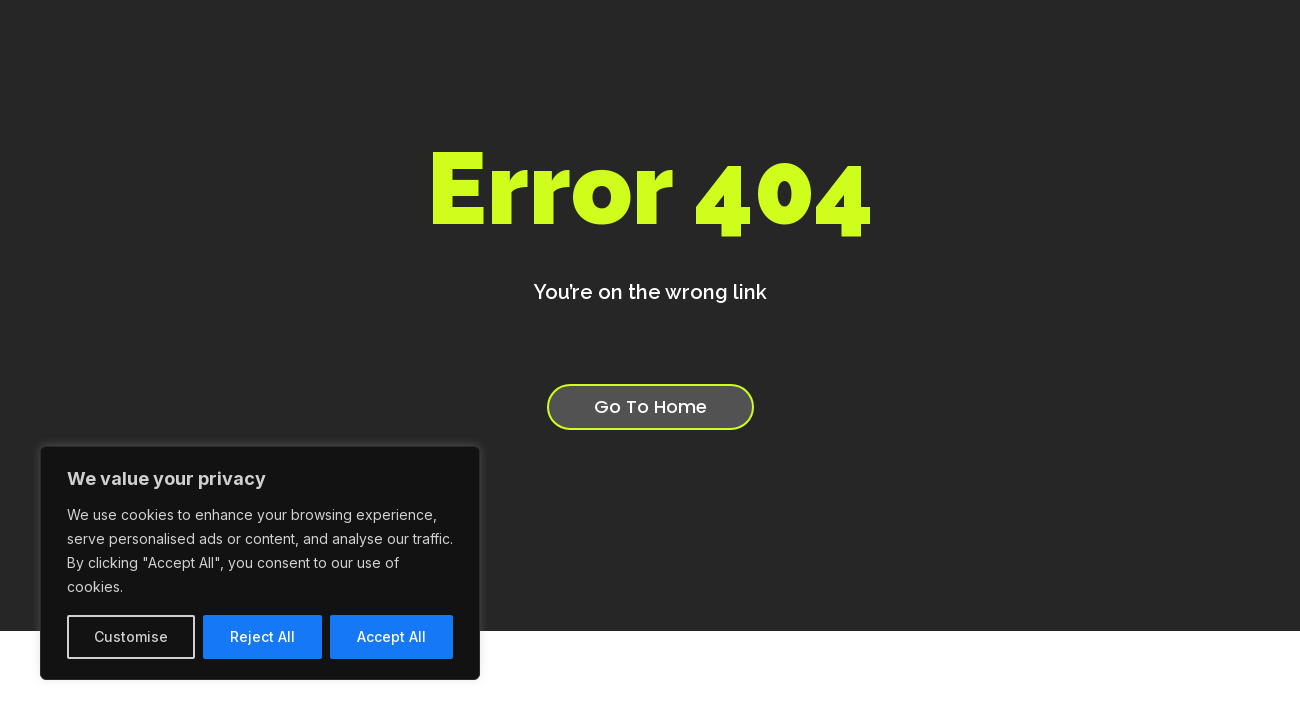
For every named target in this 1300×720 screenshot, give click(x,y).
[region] (260, 563)
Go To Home (650, 409)
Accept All (391, 636)
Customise (131, 636)
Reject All (262, 636)
